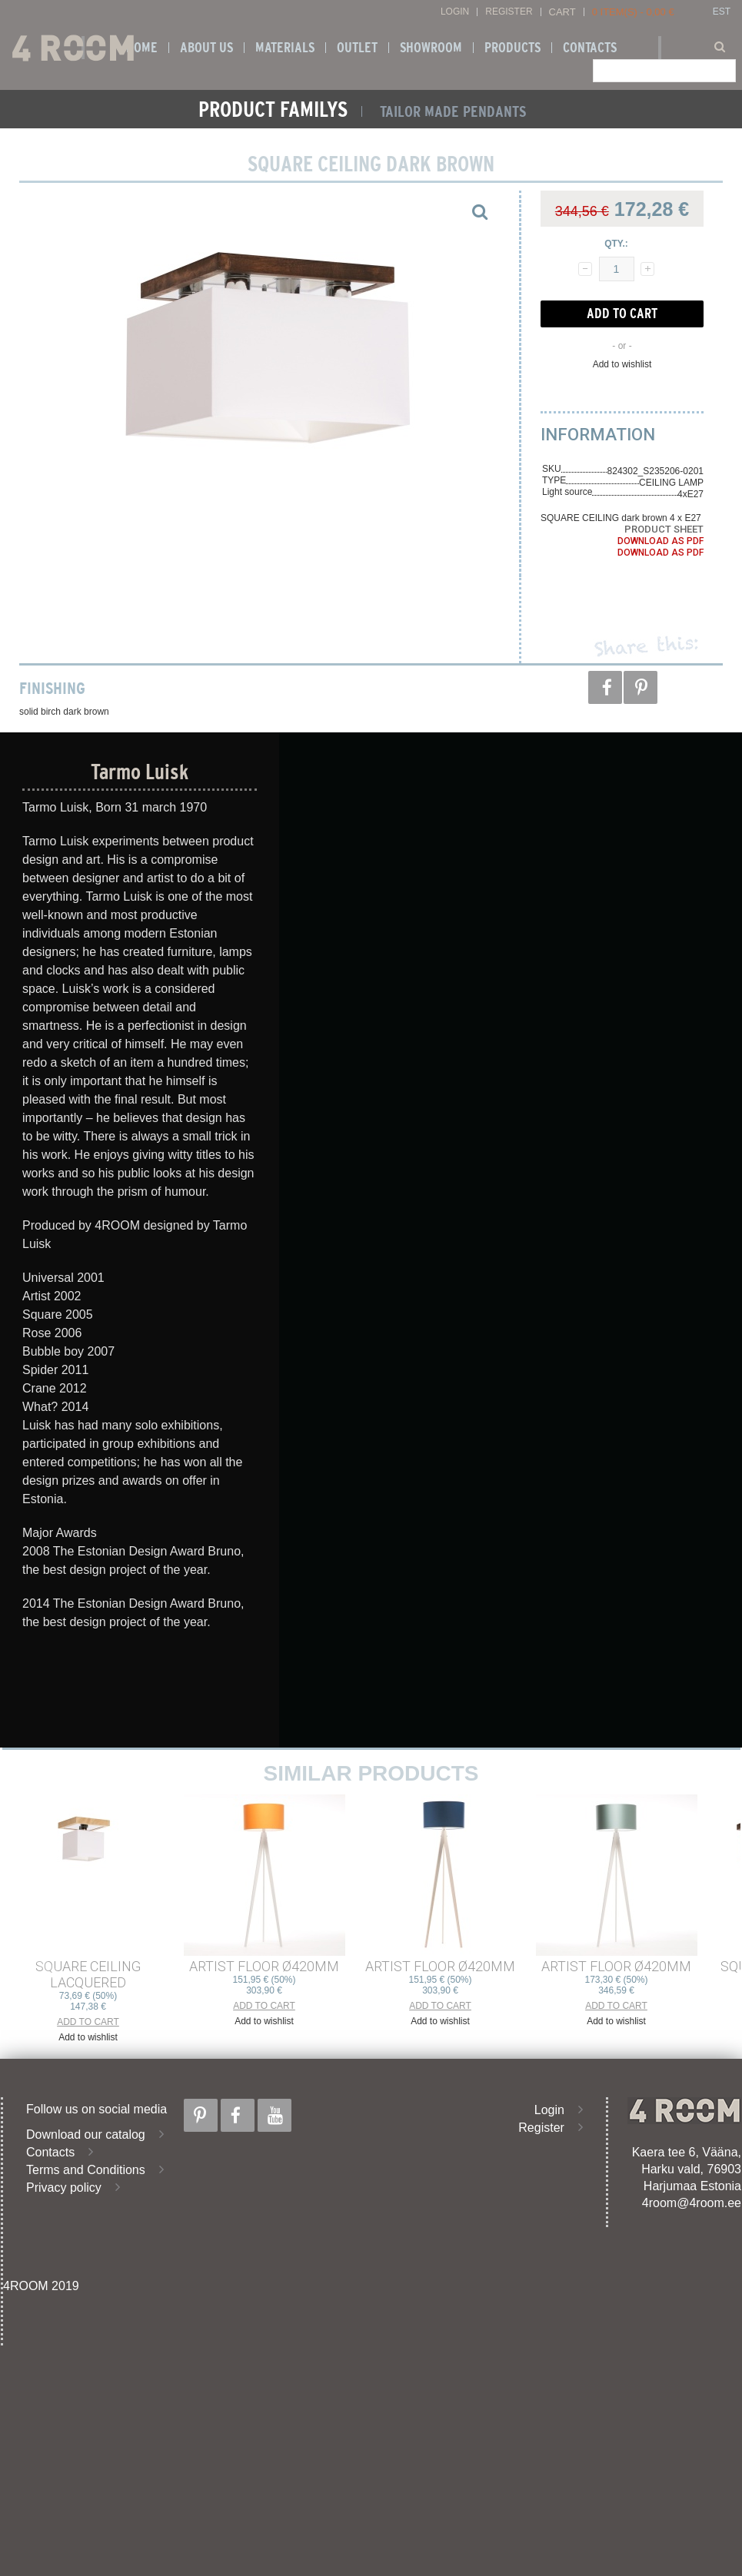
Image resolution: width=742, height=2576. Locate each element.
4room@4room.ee (691, 2202)
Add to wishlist (622, 364)
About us (206, 47)
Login (455, 12)
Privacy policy (63, 2187)
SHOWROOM (431, 47)
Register (508, 12)
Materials (284, 47)
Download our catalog (85, 2134)
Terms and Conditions (85, 2169)
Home (142, 47)
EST (721, 12)
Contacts (590, 47)
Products (512, 47)
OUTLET (357, 47)
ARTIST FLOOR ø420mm (264, 1966)
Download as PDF (660, 541)
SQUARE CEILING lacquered (88, 1974)
